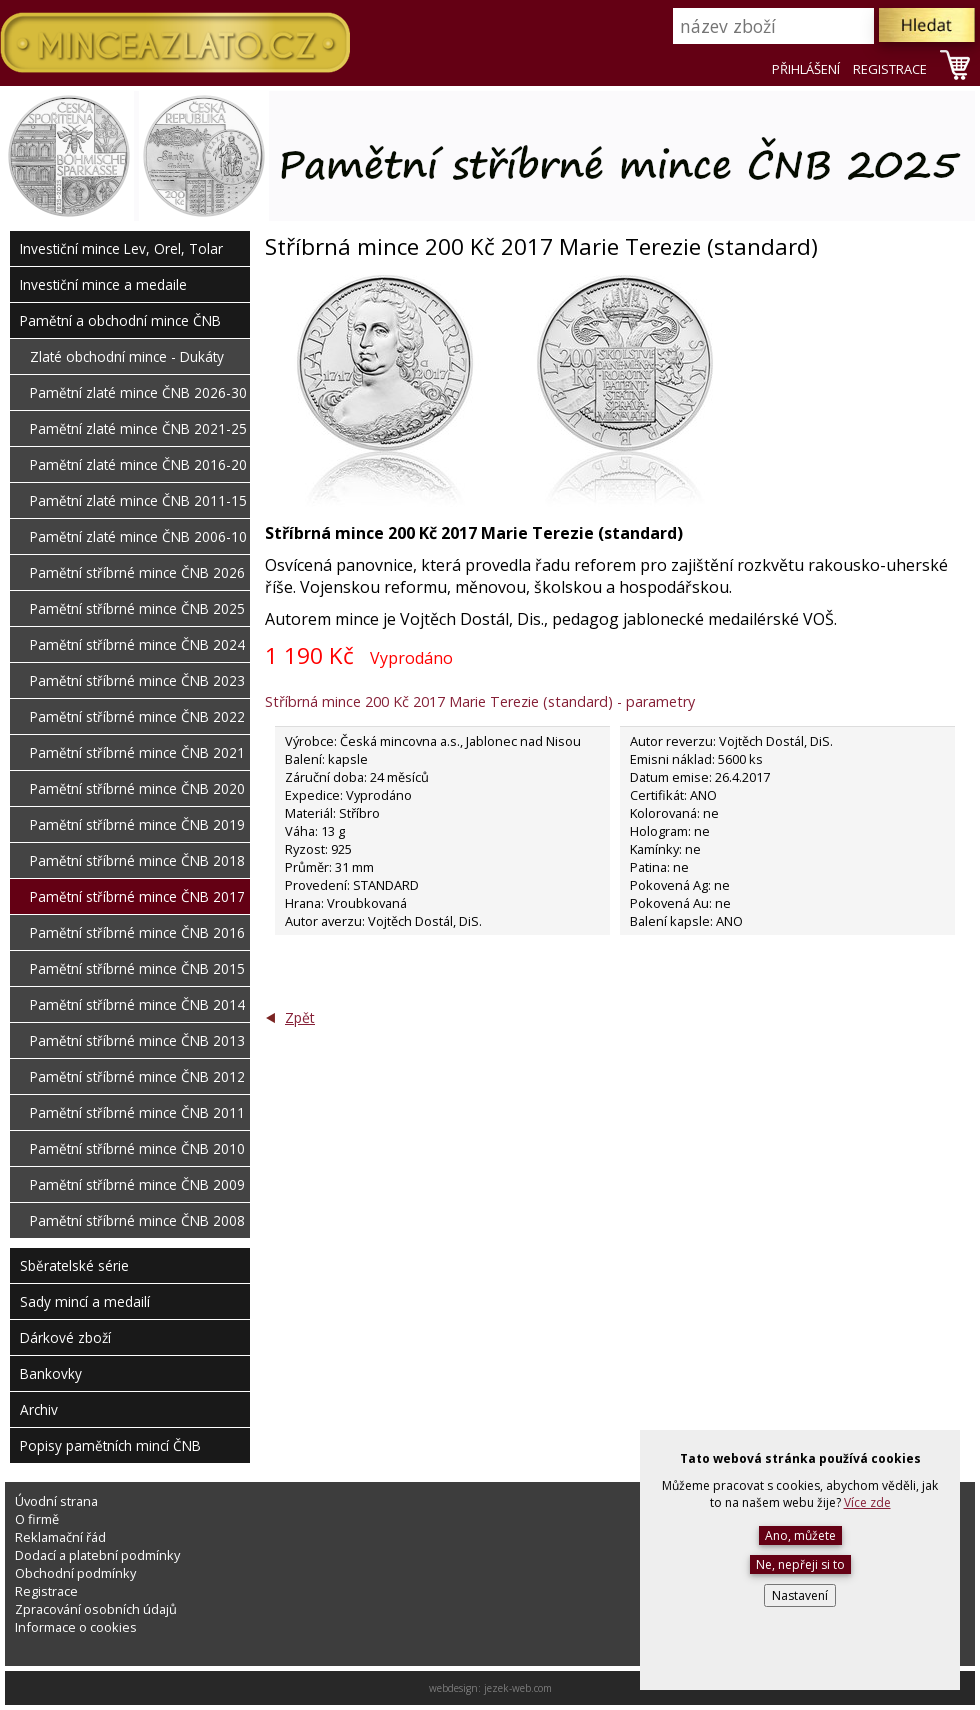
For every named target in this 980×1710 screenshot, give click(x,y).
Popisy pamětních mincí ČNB (110, 1445)
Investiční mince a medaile (103, 284)
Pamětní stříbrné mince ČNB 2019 (137, 824)
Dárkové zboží (65, 1337)
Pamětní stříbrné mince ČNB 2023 (137, 680)
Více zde (867, 1502)
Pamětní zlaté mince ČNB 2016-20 (138, 464)
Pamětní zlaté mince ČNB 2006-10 (138, 536)
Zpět (300, 1017)
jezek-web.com (518, 1688)
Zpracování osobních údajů (96, 1609)
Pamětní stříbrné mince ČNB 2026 (137, 572)
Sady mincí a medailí (85, 1301)
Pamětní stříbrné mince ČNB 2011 (137, 1112)
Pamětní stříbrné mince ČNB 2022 (137, 716)
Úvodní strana (56, 1501)
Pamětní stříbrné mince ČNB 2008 (137, 1220)
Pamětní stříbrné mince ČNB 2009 (137, 1184)
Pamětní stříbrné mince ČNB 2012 (137, 1076)
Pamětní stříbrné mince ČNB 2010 (137, 1148)
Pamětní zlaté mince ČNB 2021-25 (138, 428)
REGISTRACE (890, 69)
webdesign (453, 1688)
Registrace (46, 1591)
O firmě (37, 1519)
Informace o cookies (76, 1627)
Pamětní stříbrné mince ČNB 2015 (137, 968)
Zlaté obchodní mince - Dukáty (127, 356)
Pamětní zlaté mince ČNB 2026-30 (138, 392)
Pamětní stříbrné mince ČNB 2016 (137, 932)
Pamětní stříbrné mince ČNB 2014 (137, 1004)
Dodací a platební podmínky (97, 1555)
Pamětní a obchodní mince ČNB (120, 320)
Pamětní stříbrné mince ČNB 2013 (137, 1040)
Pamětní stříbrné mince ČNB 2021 (137, 752)
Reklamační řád (60, 1537)
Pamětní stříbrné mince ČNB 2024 (137, 644)
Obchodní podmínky (75, 1573)
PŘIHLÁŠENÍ (806, 69)
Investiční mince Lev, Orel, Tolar (121, 248)
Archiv (39, 1409)
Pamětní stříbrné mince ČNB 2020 (137, 788)
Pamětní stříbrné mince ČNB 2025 (137, 608)
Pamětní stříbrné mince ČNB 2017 (137, 896)
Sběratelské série (74, 1265)
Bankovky (51, 1373)
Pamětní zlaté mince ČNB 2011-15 (138, 500)
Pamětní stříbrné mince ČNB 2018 (137, 860)
